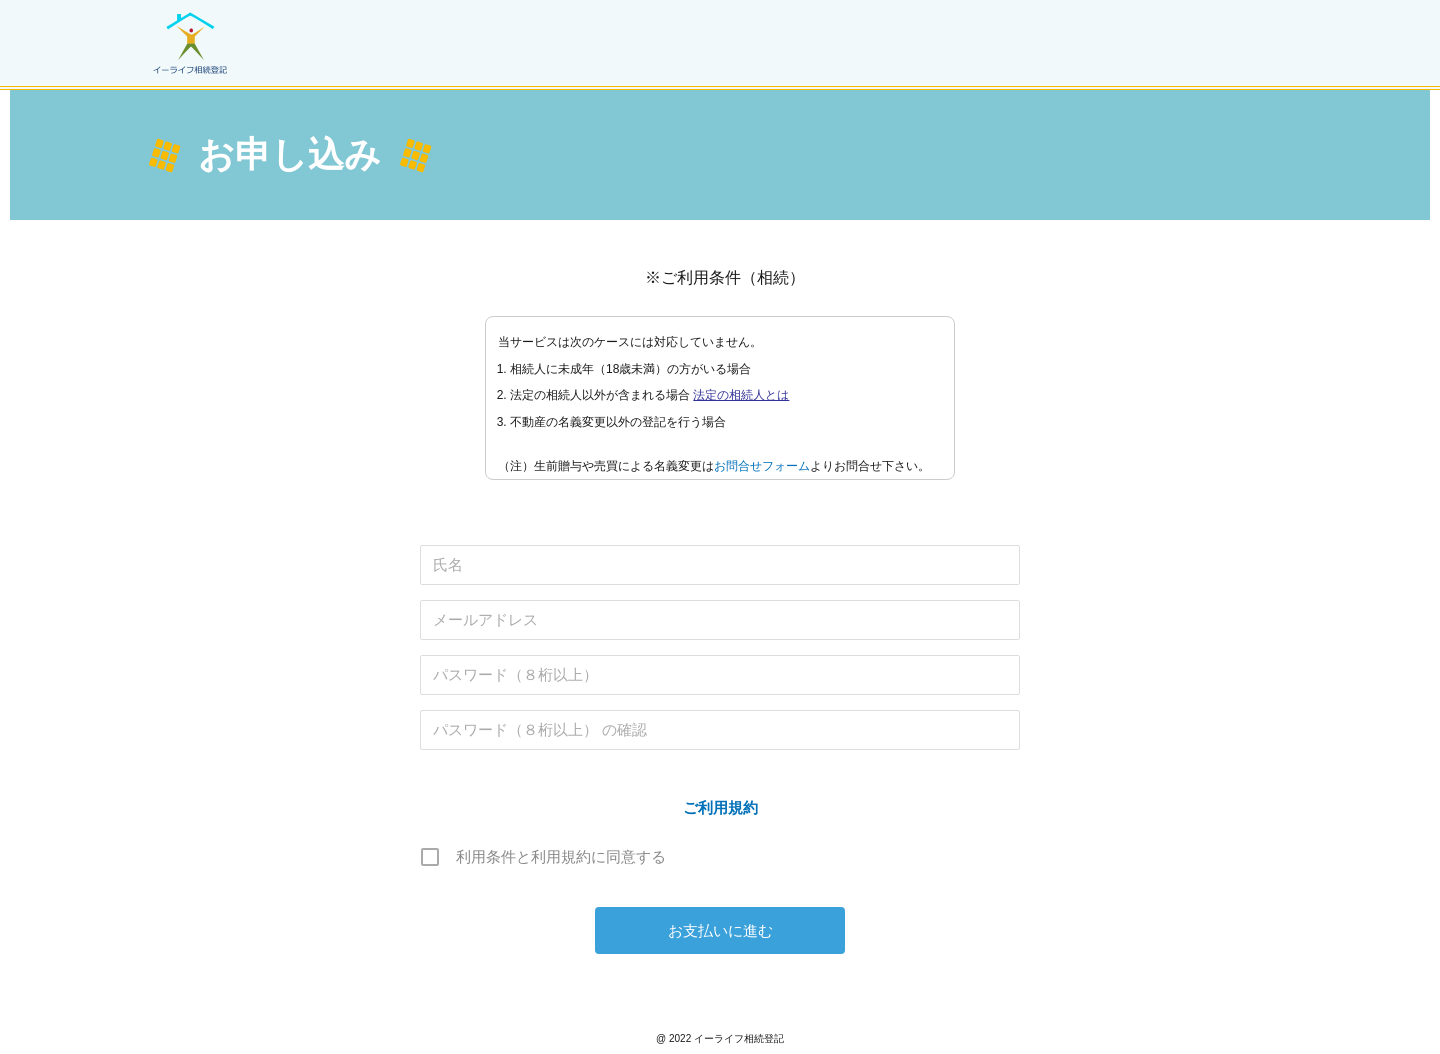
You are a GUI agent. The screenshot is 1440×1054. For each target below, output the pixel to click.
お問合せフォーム (762, 476)
